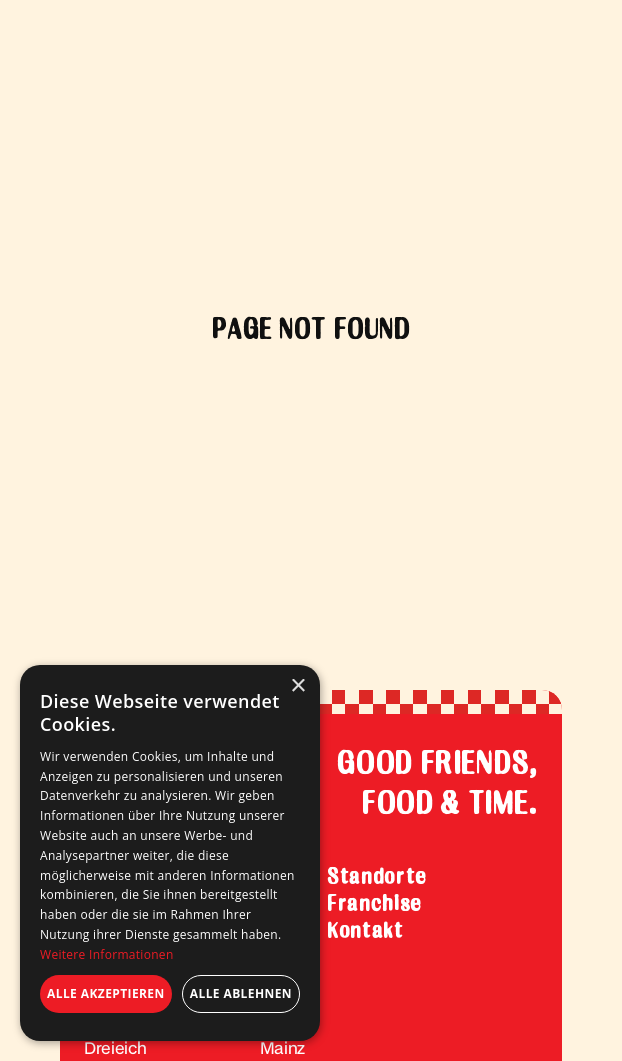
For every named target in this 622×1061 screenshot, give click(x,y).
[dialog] (170, 853)
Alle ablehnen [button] (241, 993)
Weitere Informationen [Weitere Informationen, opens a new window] (107, 954)
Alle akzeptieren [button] (106, 993)
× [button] (297, 686)
